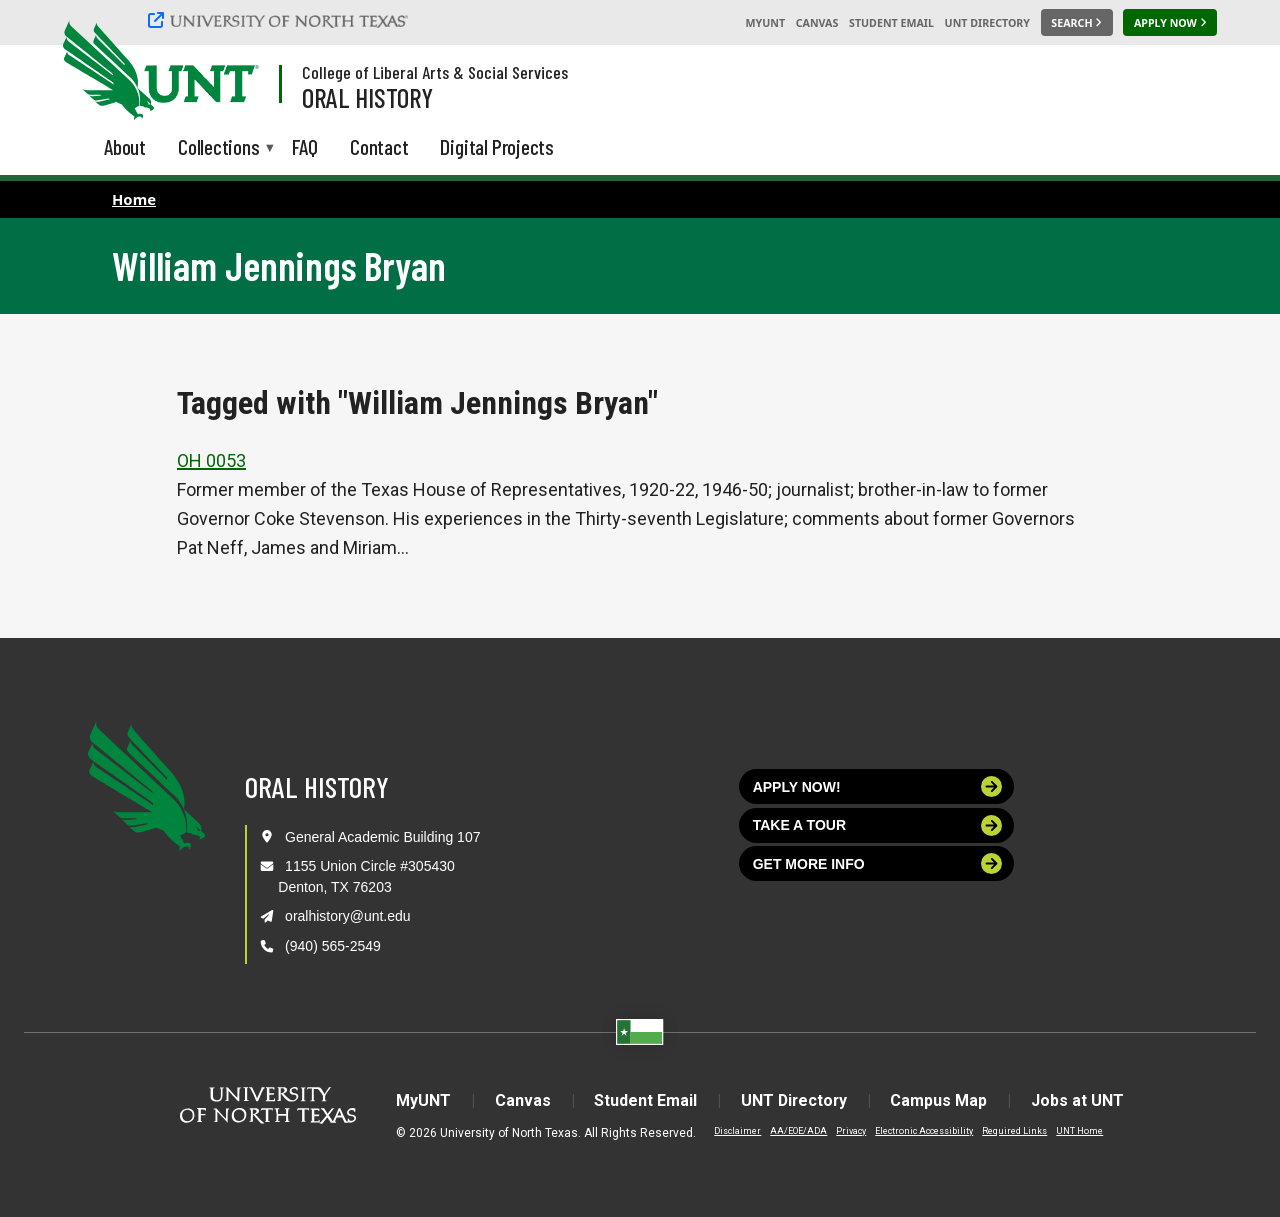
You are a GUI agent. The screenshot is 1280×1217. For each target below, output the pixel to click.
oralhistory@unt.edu (348, 916)
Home (134, 199)
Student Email (891, 23)
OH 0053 (211, 460)
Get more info (878, 863)
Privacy (849, 1131)
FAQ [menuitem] (305, 146)
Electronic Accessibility (922, 1131)
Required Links (1012, 1131)
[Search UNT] (1077, 23)
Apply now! (878, 786)
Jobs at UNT (1080, 1100)
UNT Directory (987, 23)
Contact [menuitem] (379, 146)
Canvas (817, 23)
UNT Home (1077, 1131)
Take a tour (878, 825)
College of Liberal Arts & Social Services (435, 72)
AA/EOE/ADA (796, 1131)
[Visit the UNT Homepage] (228, 72)
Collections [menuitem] (219, 148)
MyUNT (765, 23)
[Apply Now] (1170, 23)
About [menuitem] (125, 146)
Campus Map (941, 1100)
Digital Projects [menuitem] (497, 146)
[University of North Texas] (281, 20)
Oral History (367, 97)
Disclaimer (735, 1131)
